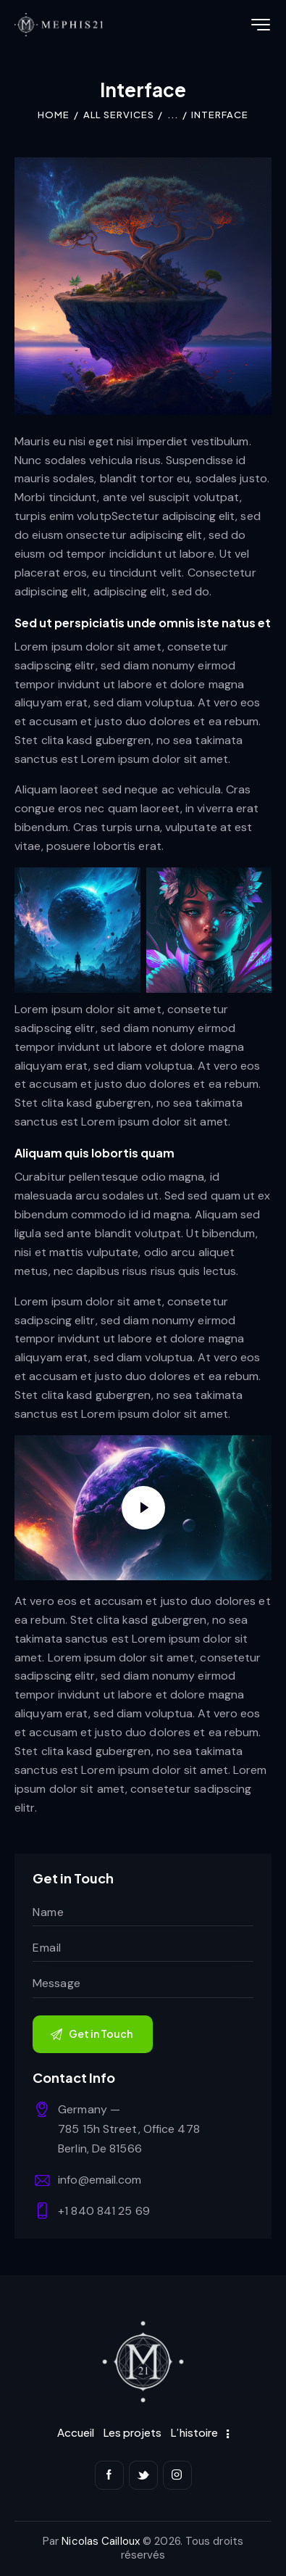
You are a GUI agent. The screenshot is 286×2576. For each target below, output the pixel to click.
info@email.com (99, 2179)
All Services (118, 114)
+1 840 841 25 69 (104, 2210)
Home (54, 114)
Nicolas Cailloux (101, 2541)
